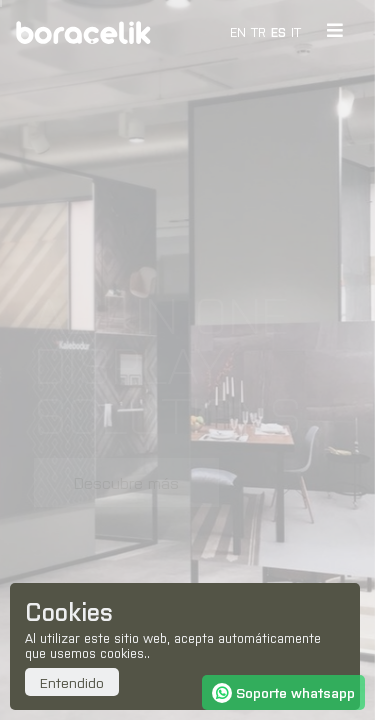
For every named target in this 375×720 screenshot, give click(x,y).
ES (278, 31)
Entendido (72, 682)
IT (296, 31)
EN (238, 31)
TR (258, 31)
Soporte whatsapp (283, 692)
